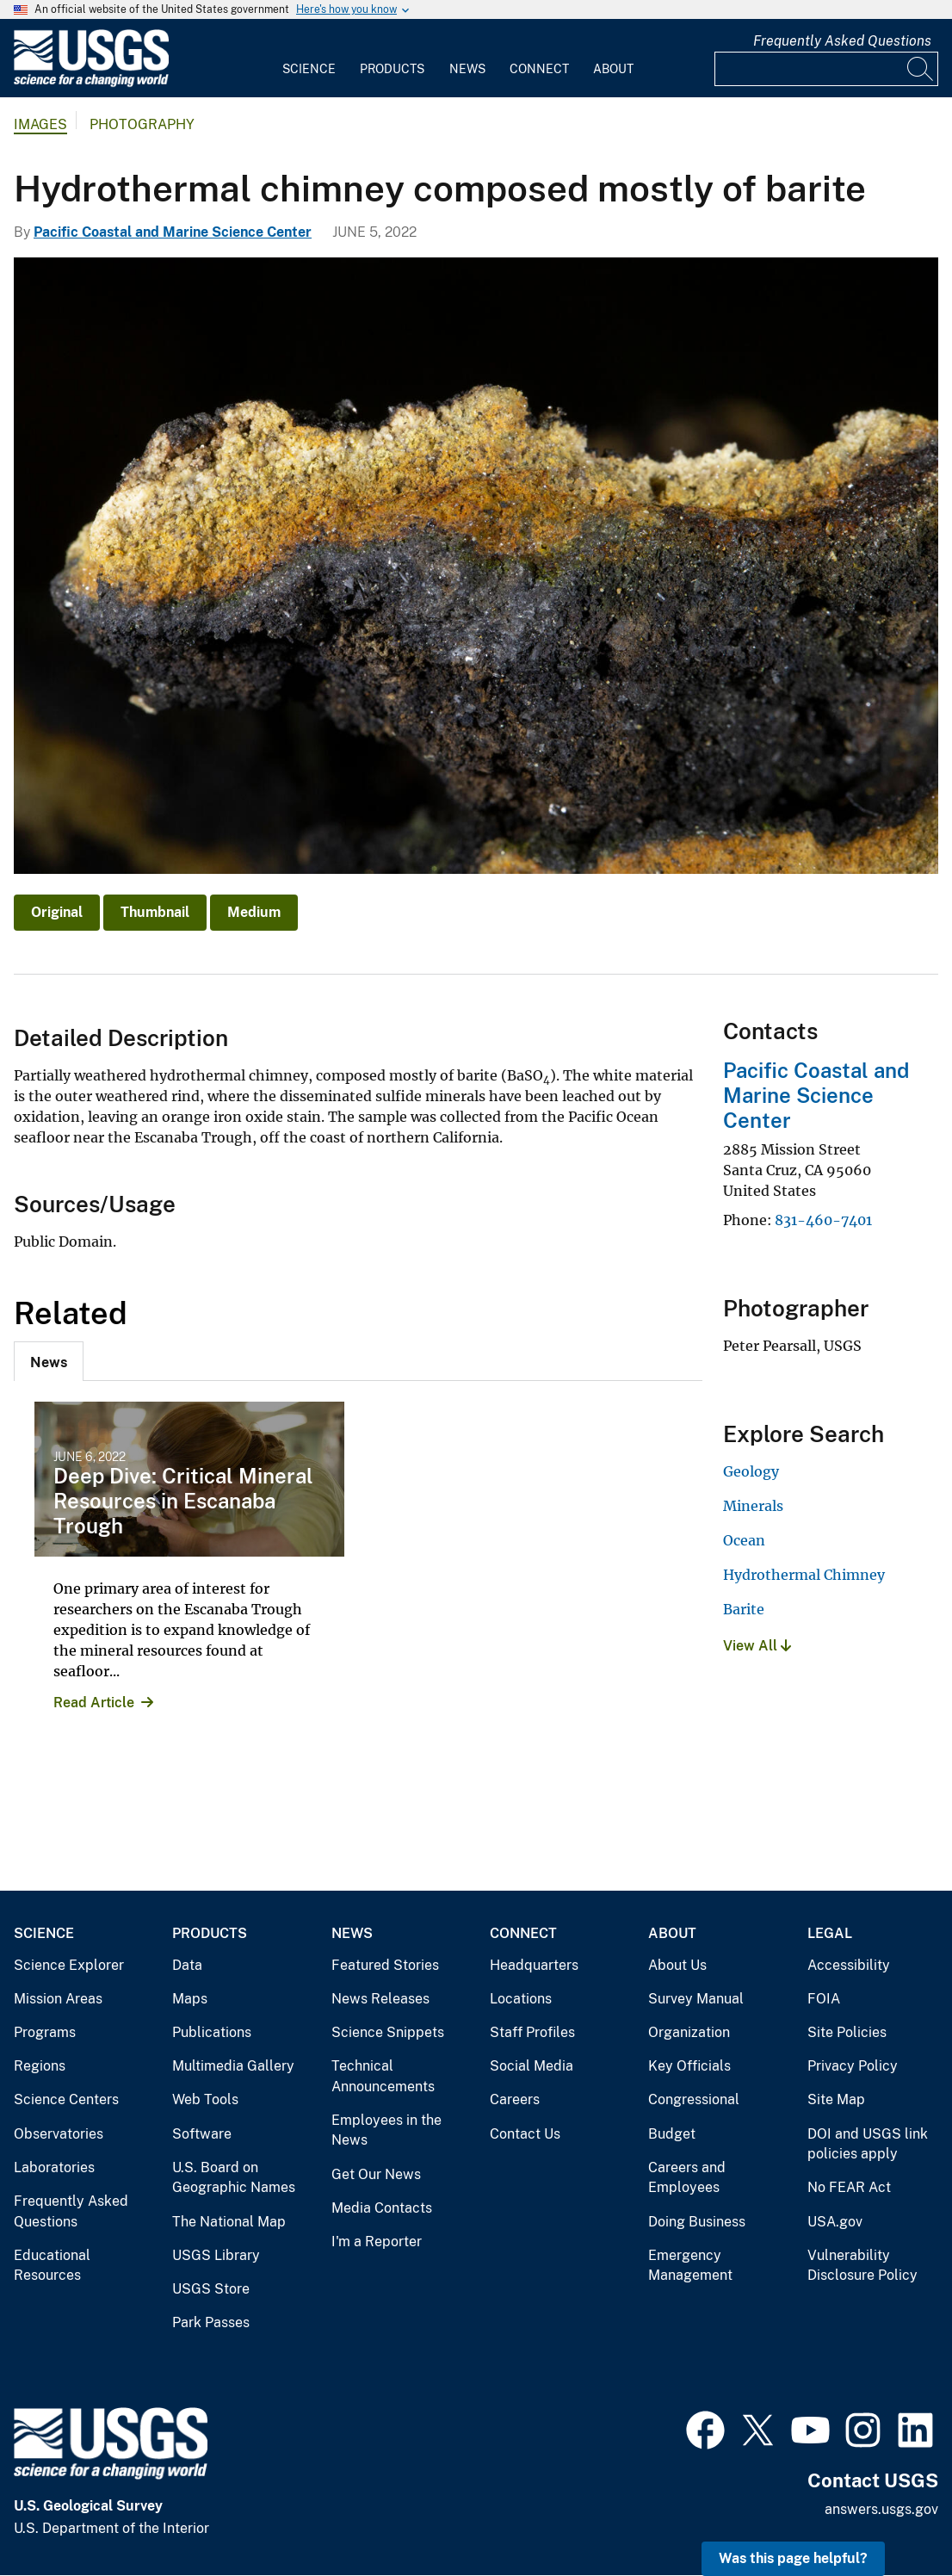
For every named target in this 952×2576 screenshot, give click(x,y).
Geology (751, 1471)
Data (187, 1965)
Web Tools (205, 2099)
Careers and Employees (687, 2177)
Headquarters (534, 1965)
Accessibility (848, 1965)
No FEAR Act (849, 2187)
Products (392, 69)
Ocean (744, 1540)
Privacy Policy (852, 2066)
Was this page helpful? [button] (793, 2558)
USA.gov (834, 2222)
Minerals (753, 1505)
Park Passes (211, 2322)
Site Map (836, 2099)
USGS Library (216, 2255)
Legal (829, 1933)
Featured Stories (385, 1965)
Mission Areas (58, 1999)
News (467, 69)
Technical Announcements (383, 2076)
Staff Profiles (532, 2032)
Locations (521, 1999)
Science (309, 69)
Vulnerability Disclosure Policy (862, 2265)
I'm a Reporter (376, 2241)
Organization (689, 2032)
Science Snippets (387, 2032)
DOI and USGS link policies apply (867, 2144)
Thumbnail (155, 912)
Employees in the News (386, 2130)
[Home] (91, 83)
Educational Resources (52, 2265)
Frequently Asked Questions (842, 41)
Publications (211, 2032)
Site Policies (847, 2032)
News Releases (380, 1999)
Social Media (531, 2066)
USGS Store (211, 2289)
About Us (677, 1965)
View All (757, 1646)
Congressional (693, 2099)
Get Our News (376, 2174)
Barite (743, 1609)
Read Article (93, 1702)
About (613, 69)
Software (202, 2134)
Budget (671, 2134)
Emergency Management (690, 2265)
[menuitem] (309, 58)
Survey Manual (696, 1999)
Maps (189, 1999)
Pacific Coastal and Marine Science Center (173, 232)
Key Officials (689, 2066)
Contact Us (525, 2134)
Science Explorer (69, 1965)
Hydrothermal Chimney (804, 1574)
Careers (515, 2099)
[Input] (826, 69)
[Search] (921, 69)
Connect (539, 69)
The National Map (229, 2222)
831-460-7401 (823, 1220)
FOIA (823, 1999)
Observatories (58, 2134)
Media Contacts (381, 2208)
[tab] (48, 1361)
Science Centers (66, 2099)
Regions (39, 2066)
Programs (45, 2032)
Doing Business (696, 2222)
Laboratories (54, 2167)
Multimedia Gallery (233, 2066)
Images (40, 124)
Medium (254, 912)
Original (57, 912)
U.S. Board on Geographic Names (233, 2177)
